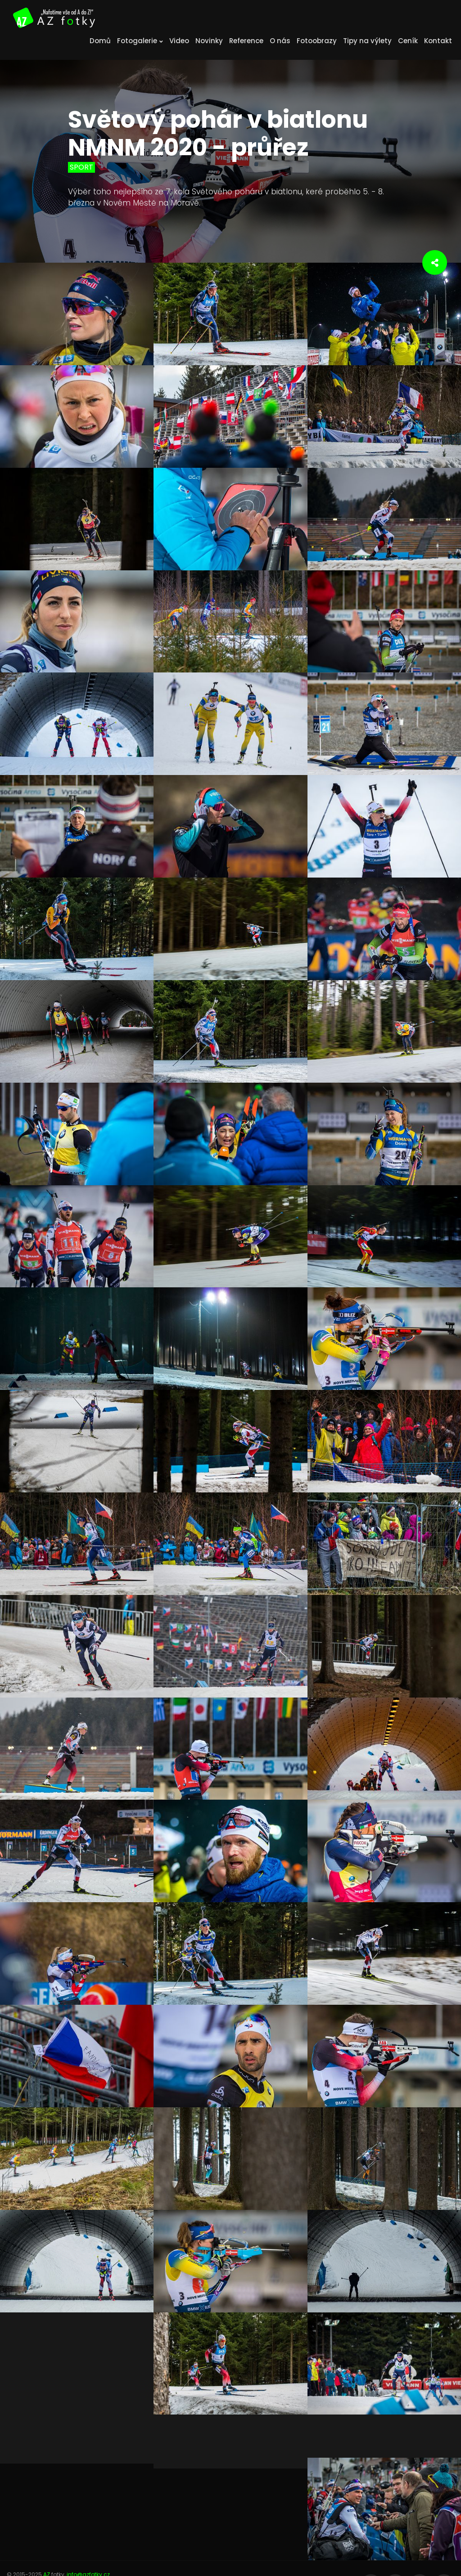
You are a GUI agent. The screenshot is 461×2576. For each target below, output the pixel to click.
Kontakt (438, 40)
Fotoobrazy (317, 40)
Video (179, 40)
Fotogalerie (140, 40)
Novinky (209, 40)
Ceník (408, 40)
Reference (246, 40)
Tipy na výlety (367, 40)
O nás (280, 40)
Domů (100, 40)
